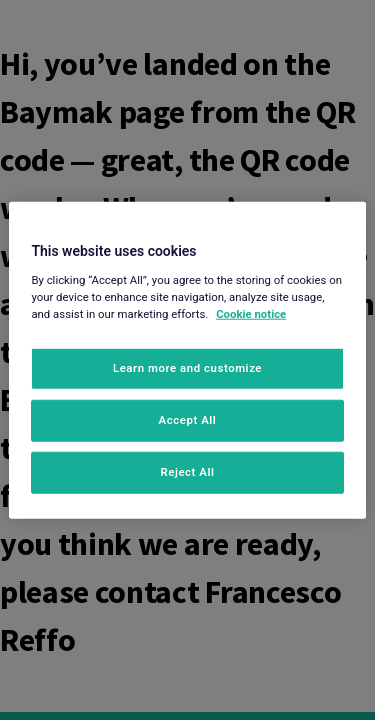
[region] (187, 360)
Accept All (188, 419)
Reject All (187, 471)
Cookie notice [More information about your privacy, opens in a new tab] (251, 313)
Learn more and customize (187, 368)
